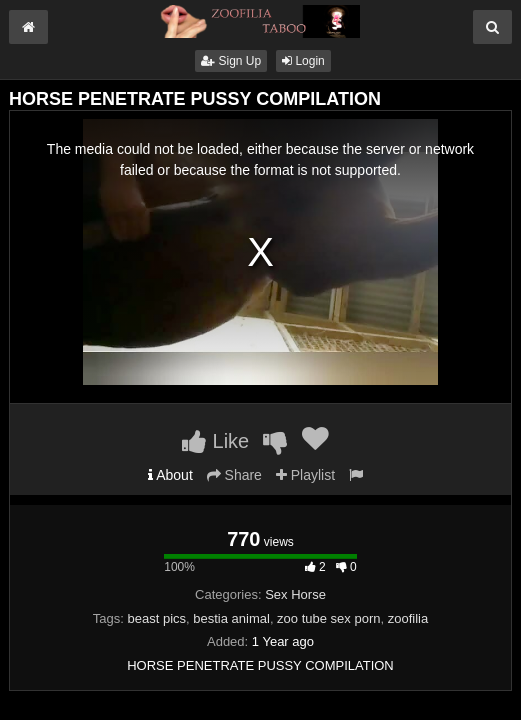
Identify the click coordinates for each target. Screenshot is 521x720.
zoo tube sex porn (328, 618)
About (170, 475)
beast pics (156, 618)
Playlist (305, 475)
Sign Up (231, 61)
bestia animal (231, 618)
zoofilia (408, 618)
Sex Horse (295, 594)
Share (234, 475)
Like (215, 441)
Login (303, 61)
